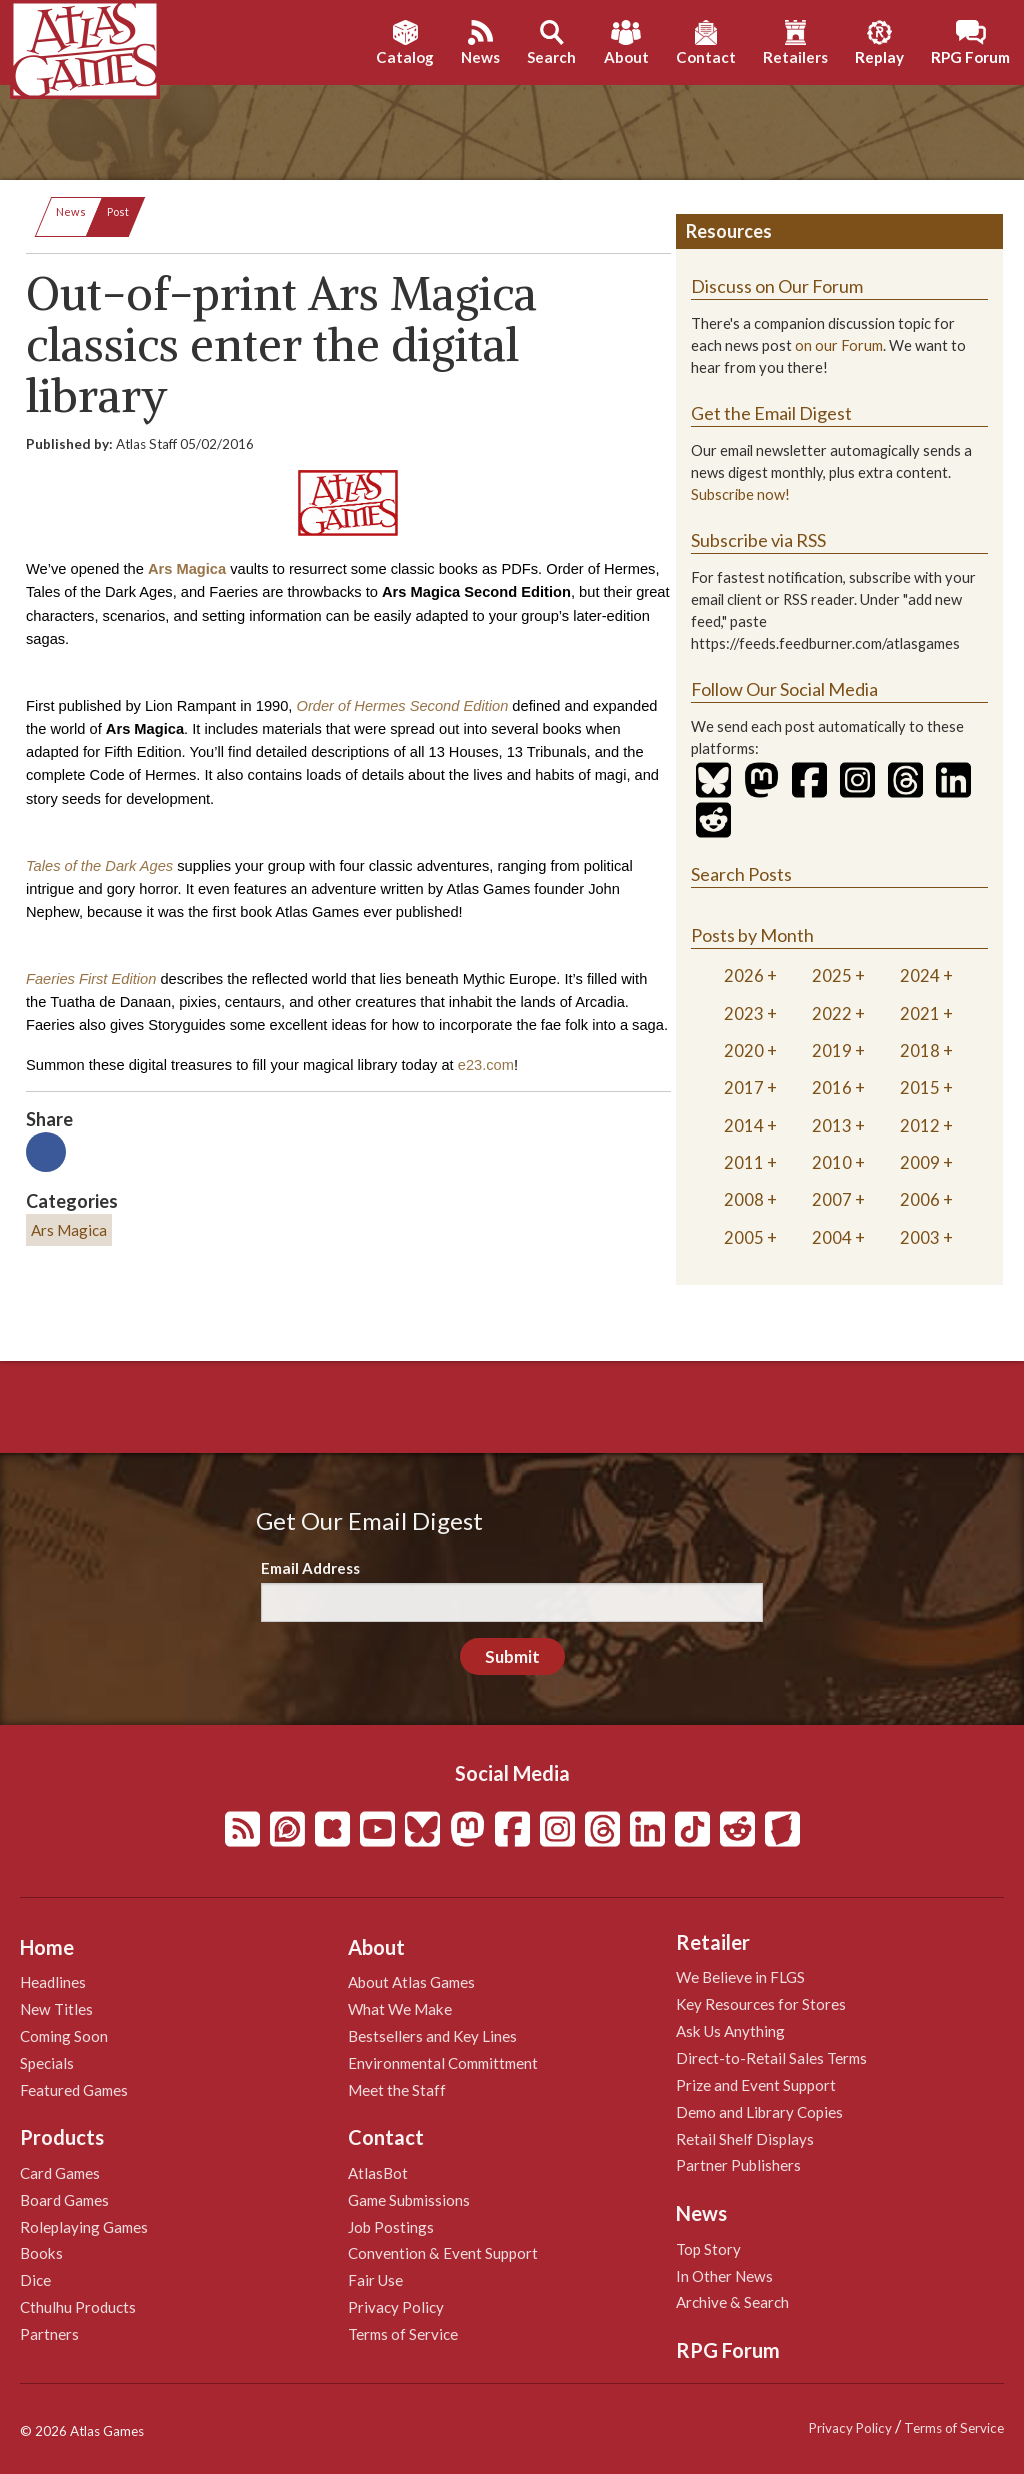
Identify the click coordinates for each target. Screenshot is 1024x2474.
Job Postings (391, 2227)
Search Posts (741, 874)
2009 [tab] (920, 1162)
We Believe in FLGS (740, 1977)
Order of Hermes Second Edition (402, 706)
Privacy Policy (396, 2307)
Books (41, 2253)
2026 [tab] (744, 975)
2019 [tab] (832, 1050)
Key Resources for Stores (761, 2004)
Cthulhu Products (78, 2307)
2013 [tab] (832, 1125)
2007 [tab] (832, 1199)
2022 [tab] (832, 1013)
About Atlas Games (411, 1982)
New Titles (56, 2009)
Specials (47, 2063)
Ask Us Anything (730, 2031)
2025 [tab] (832, 975)
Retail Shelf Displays (745, 2139)
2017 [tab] (744, 1087)
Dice (35, 2280)
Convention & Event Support (443, 2253)
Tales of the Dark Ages (99, 866)
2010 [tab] (832, 1162)
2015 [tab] (920, 1087)
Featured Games (74, 2090)
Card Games (60, 2173)
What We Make (400, 2009)
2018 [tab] (920, 1050)
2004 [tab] (832, 1237)
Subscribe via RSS (758, 540)
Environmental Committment (443, 2063)
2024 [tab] (920, 975)
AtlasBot (378, 2173)
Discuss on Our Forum (777, 286)
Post (118, 211)
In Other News (724, 2276)
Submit (512, 1656)
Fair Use (375, 2280)
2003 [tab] (920, 1237)
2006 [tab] (920, 1199)
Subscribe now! (740, 494)
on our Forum (839, 345)
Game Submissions (409, 2200)
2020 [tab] (744, 1050)
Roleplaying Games (84, 2227)
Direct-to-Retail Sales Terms (771, 2058)
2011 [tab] (744, 1162)
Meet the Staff (397, 2090)
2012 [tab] (920, 1125)
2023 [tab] (744, 1013)
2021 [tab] (920, 1013)
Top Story (708, 2249)
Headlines (53, 1982)
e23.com (486, 1065)
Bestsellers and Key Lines (432, 2036)
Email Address (310, 1568)
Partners (49, 2334)
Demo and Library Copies (759, 2112)
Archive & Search (732, 2302)
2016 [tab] (832, 1087)
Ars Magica (187, 569)
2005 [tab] (744, 1237)
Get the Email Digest (771, 413)
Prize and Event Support (756, 2085)
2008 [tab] (744, 1199)
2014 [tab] (744, 1125)
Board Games (64, 2200)
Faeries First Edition (91, 979)
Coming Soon (64, 2036)
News (71, 211)
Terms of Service (403, 2334)
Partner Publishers (738, 2165)
